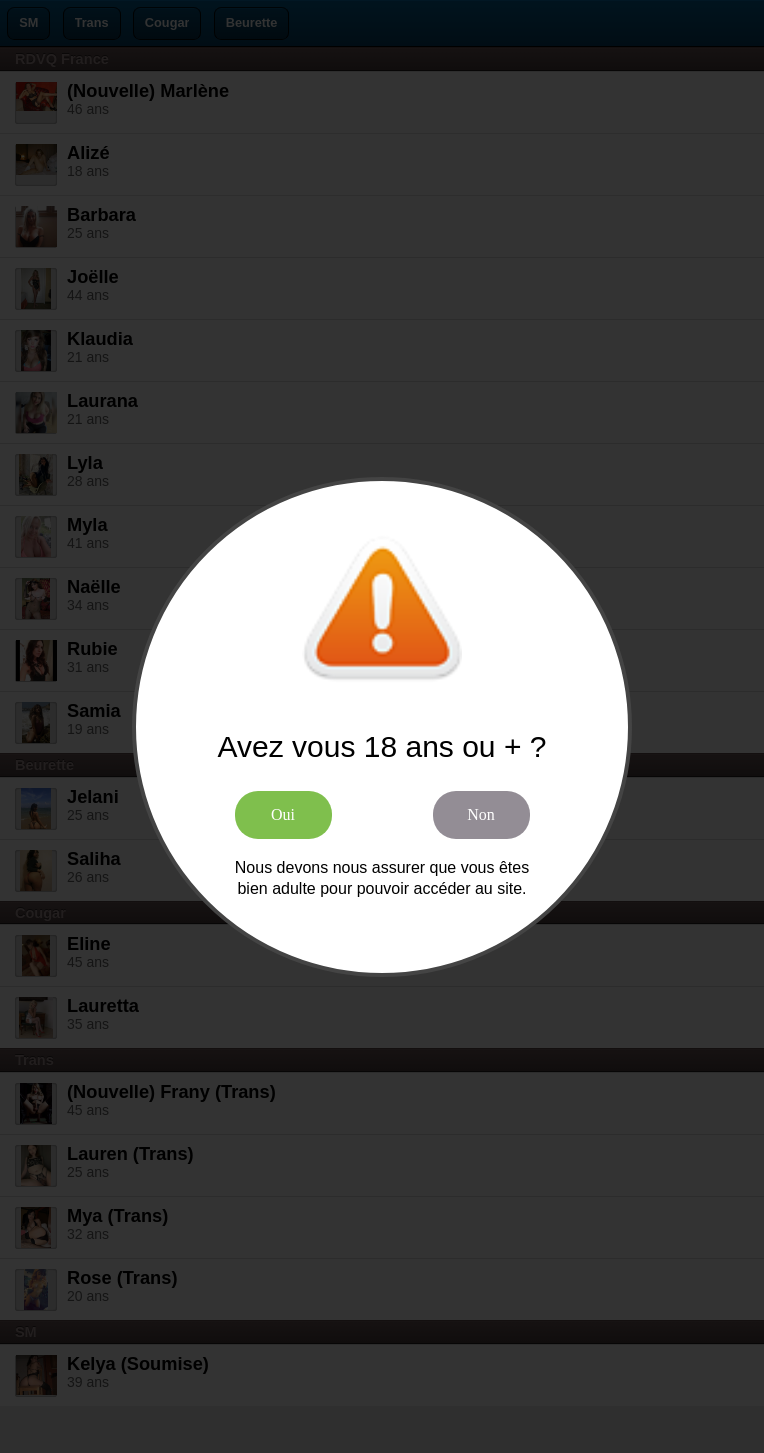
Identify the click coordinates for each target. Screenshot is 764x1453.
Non (481, 814)
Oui (283, 814)
